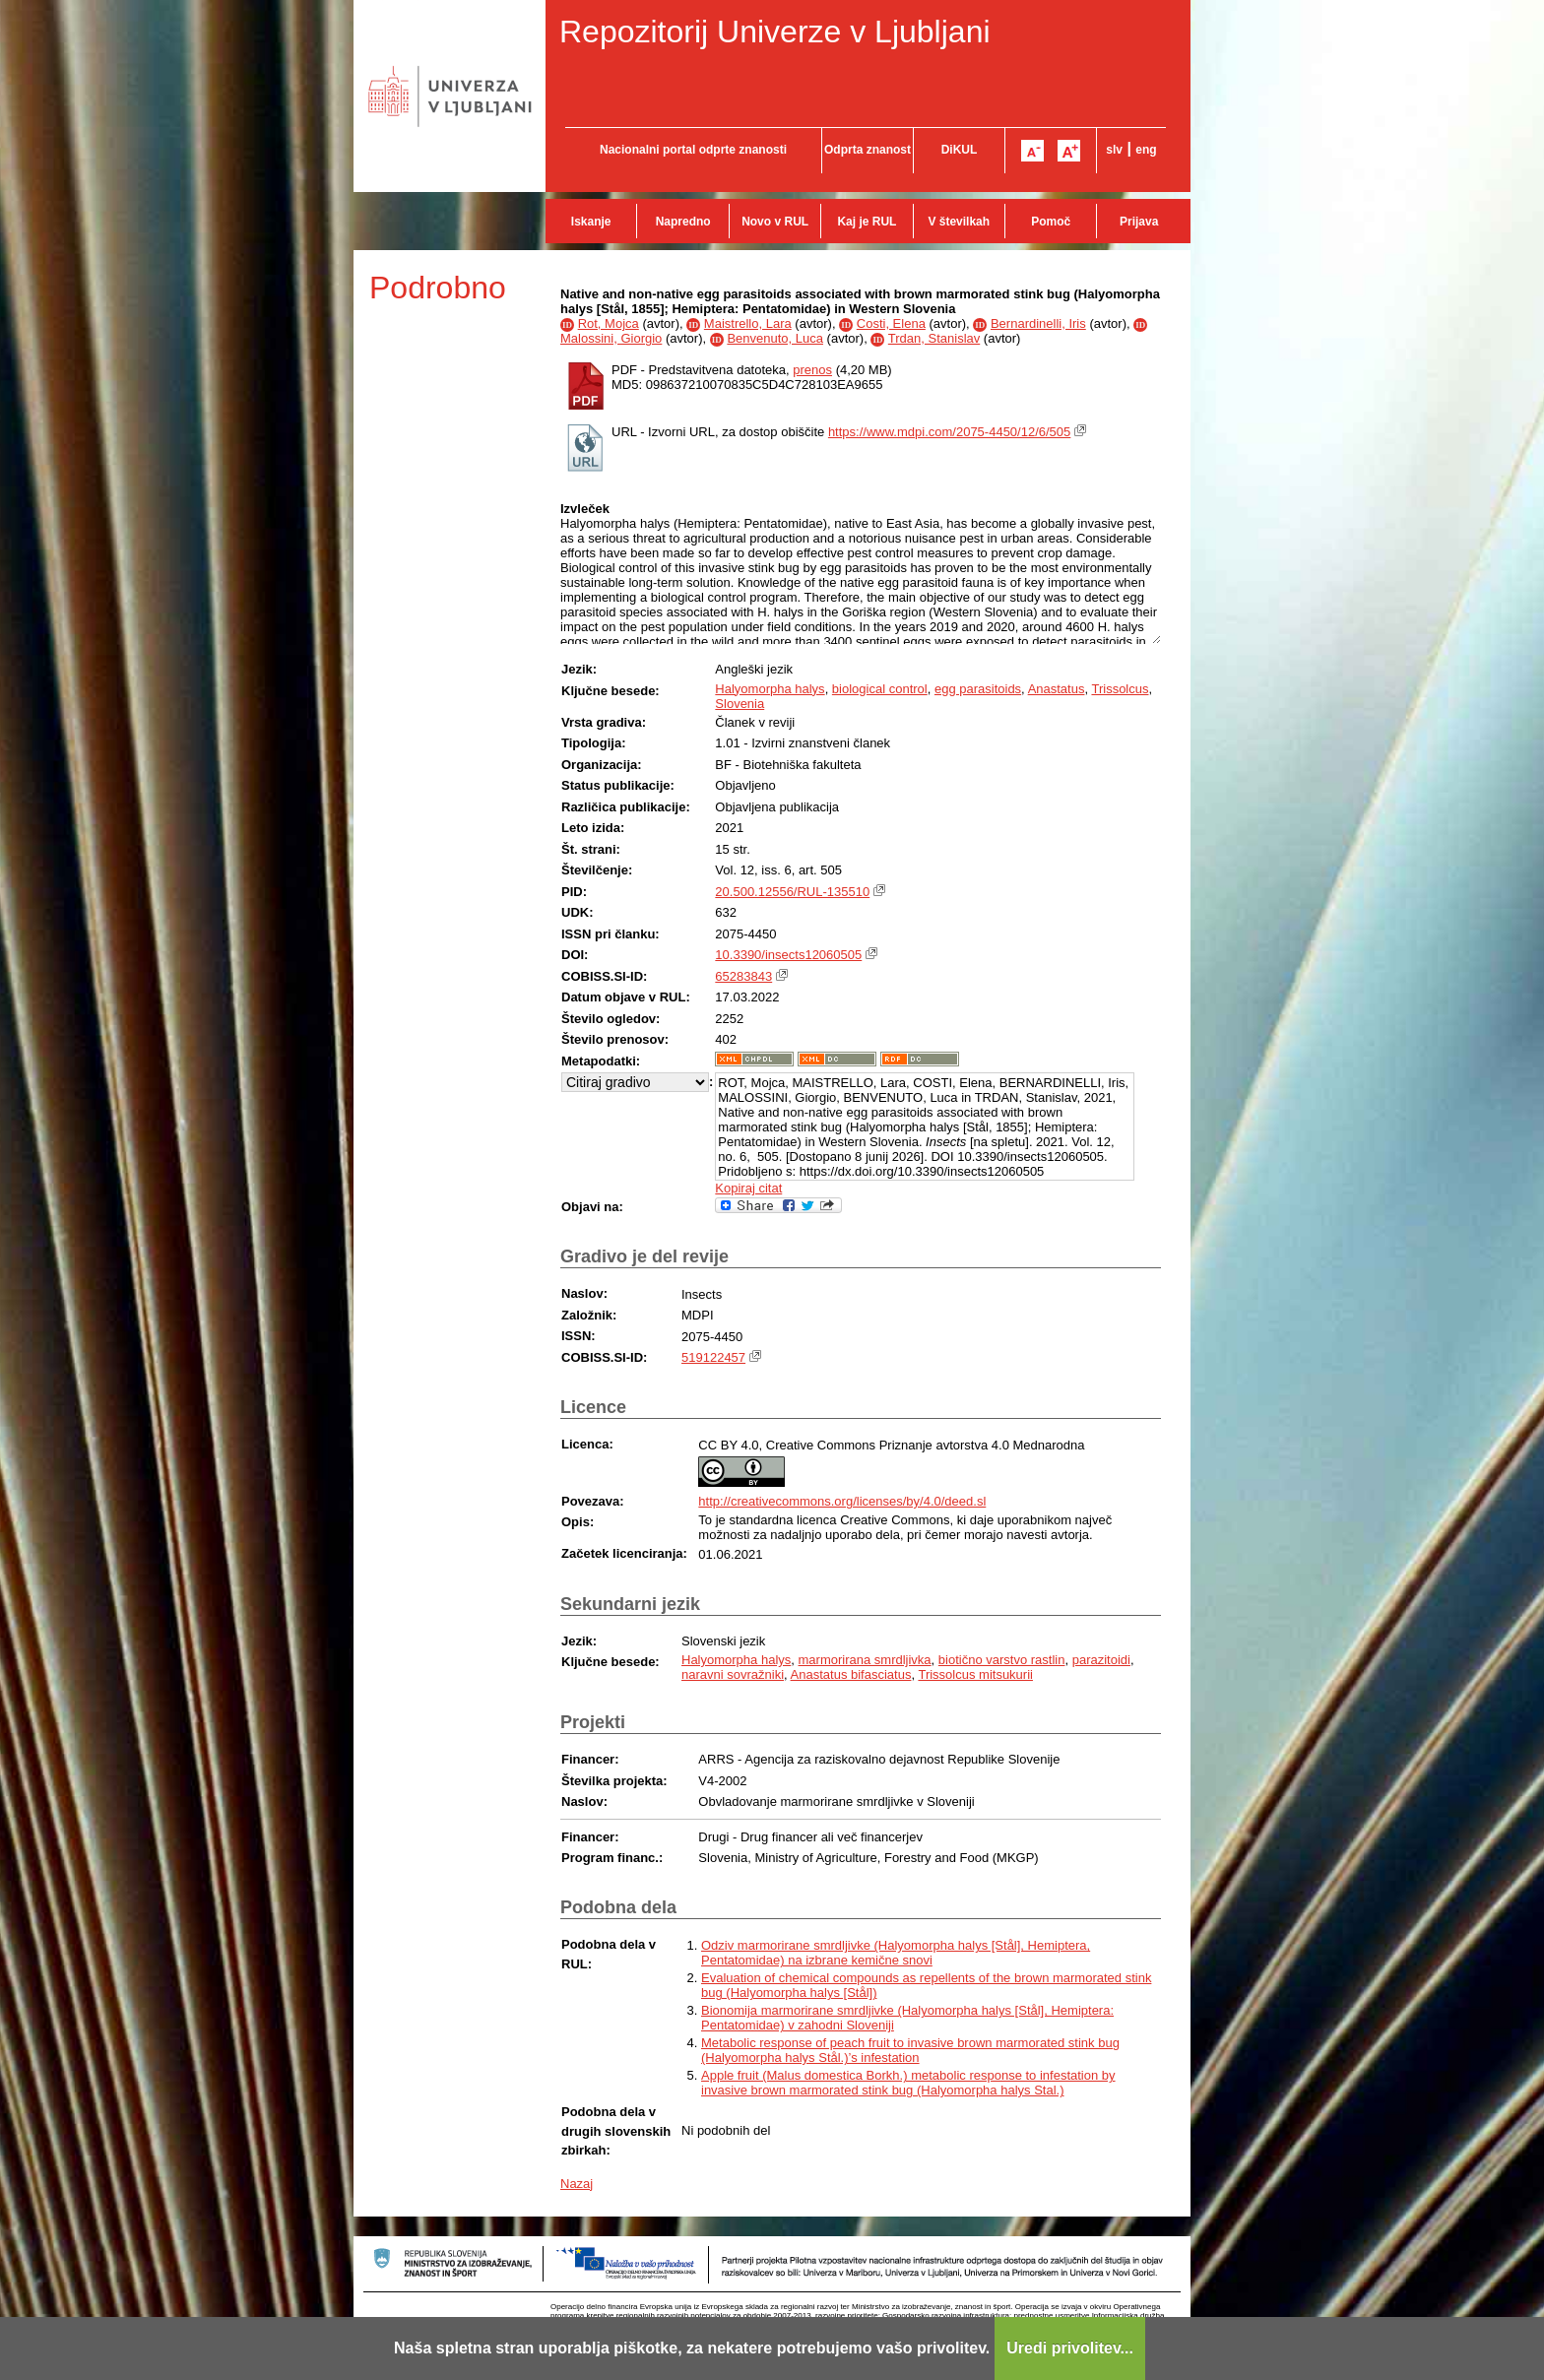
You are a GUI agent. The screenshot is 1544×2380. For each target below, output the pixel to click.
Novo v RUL (774, 221)
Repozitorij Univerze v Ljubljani (775, 31)
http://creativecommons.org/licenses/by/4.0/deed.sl (842, 1501)
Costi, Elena (891, 323)
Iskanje (591, 221)
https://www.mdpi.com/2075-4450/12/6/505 (949, 431)
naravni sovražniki (732, 1674)
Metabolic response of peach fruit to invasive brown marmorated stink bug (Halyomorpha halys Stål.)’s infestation (910, 2050)
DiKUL (959, 150)
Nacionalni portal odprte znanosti (693, 150)
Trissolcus (1119, 688)
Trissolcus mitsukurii (975, 1674)
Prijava (1139, 221)
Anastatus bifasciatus (851, 1674)
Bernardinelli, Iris (1038, 323)
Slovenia (739, 703)
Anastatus (1056, 688)
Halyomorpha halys (769, 688)
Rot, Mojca (608, 323)
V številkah (959, 221)
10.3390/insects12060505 (788, 954)
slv (1114, 150)
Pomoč (1050, 221)
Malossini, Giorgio (611, 338)
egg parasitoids (977, 688)
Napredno (683, 221)
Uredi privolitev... (1069, 2348)
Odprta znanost (867, 150)
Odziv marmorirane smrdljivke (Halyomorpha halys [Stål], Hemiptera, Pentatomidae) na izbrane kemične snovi (895, 1952)
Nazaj (576, 2183)
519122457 (713, 1357)
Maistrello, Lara (748, 323)
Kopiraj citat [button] (748, 1188)
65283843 (743, 976)
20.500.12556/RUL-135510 (792, 891)
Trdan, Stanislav (934, 338)
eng (1145, 150)
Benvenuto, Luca (775, 338)
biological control (880, 688)
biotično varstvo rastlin (1001, 1659)
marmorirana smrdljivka (865, 1659)
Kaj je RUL (866, 221)
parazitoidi (1101, 1659)
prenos (812, 369)
